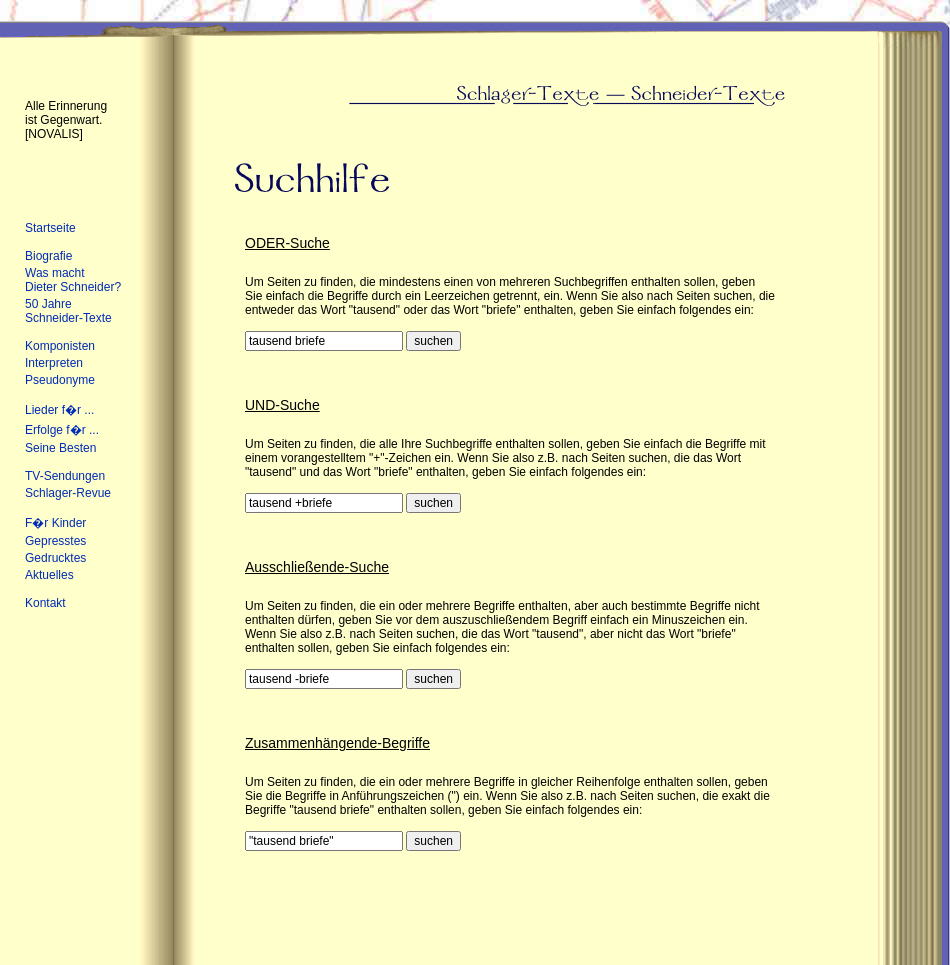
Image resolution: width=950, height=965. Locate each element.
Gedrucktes (55, 558)
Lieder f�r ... (59, 410)
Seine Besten (60, 448)
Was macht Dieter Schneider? (73, 280)
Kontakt (45, 603)
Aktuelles (49, 575)
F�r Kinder (55, 523)
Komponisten (60, 346)
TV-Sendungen (65, 476)
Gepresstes (55, 541)
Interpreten (54, 363)
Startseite (50, 228)
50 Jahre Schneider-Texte (68, 311)
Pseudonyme (60, 380)
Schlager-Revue (68, 493)
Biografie (48, 256)
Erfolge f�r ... (62, 430)
